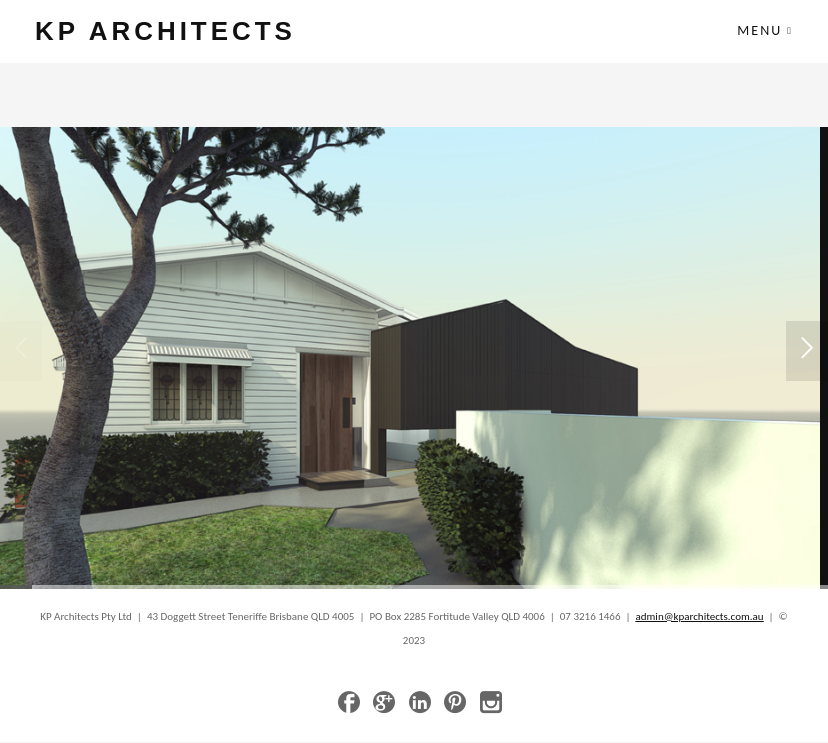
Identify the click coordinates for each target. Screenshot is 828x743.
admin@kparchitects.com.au (700, 617)
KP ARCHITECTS (171, 31)
